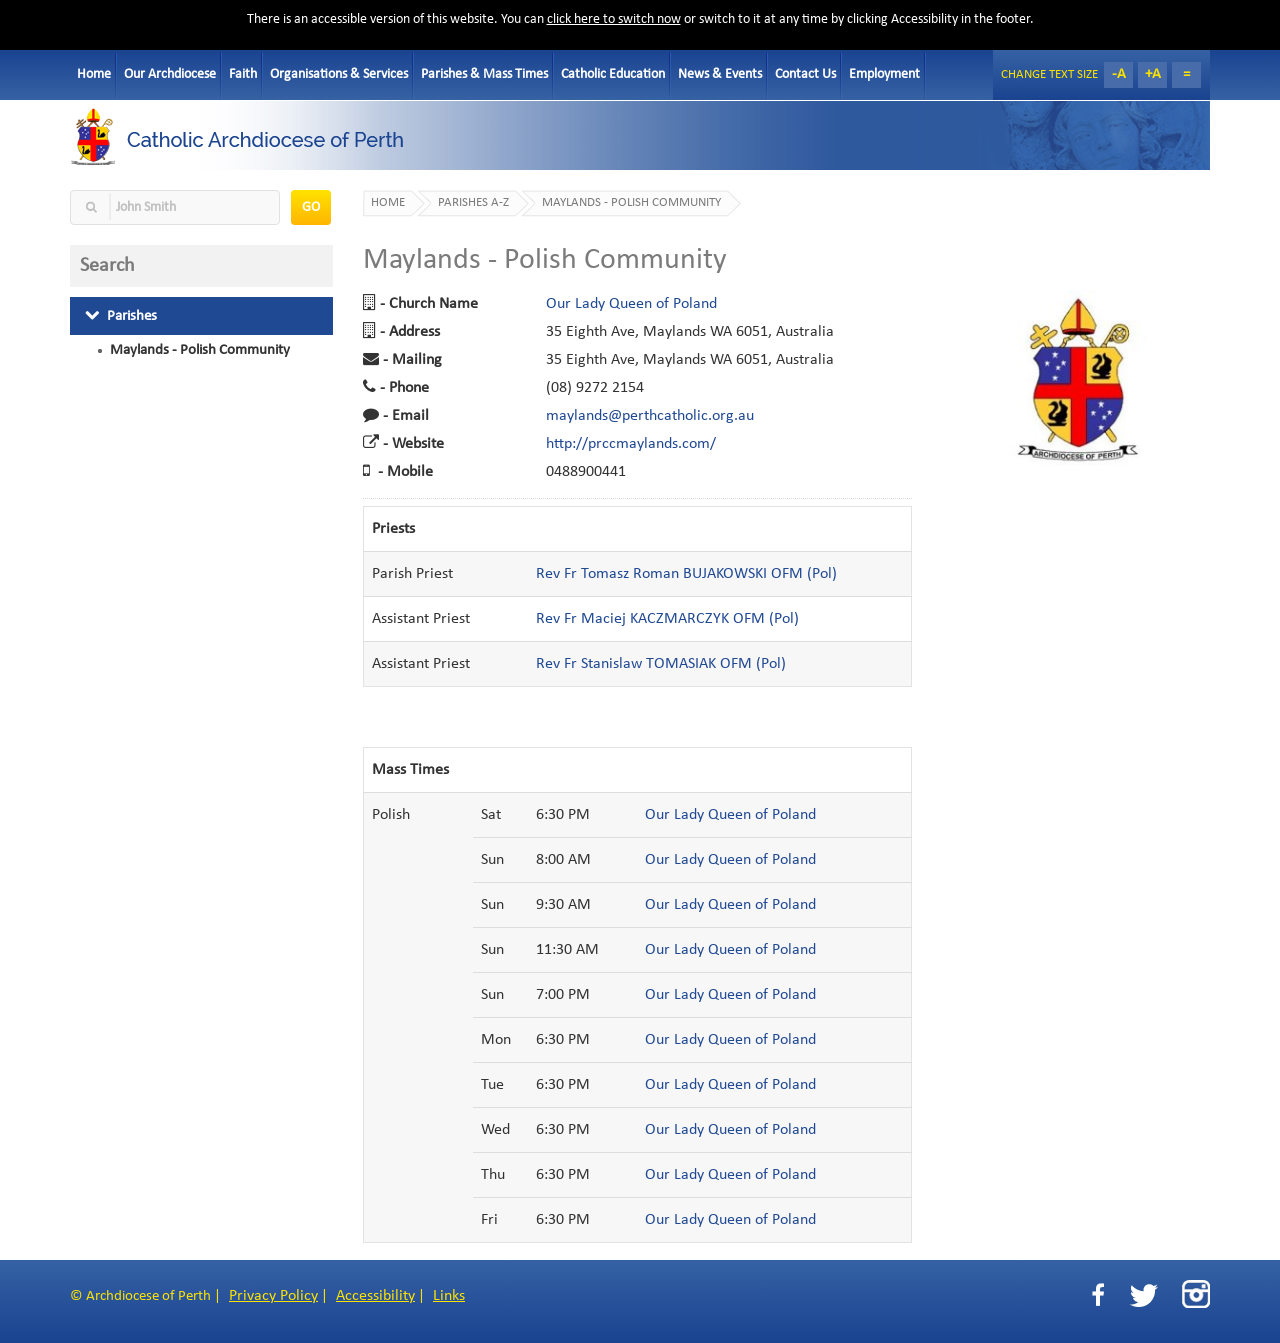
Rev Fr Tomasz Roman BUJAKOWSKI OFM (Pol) (686, 574)
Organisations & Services (339, 74)
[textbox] (175, 207)
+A (1153, 74)
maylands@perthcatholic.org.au (650, 416)
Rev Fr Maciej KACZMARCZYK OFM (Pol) (667, 619)
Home (94, 74)
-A (1119, 74)
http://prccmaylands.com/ (631, 444)
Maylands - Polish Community (200, 350)
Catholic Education (613, 74)
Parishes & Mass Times (484, 74)
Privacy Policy (273, 1296)
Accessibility (375, 1296)
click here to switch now (614, 19)
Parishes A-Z (473, 203)
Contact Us (805, 74)
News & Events (720, 74)
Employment (884, 74)
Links (449, 1296)
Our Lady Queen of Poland (631, 304)
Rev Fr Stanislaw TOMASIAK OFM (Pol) (661, 664)
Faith (243, 74)
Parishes (121, 316)
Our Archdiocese (170, 74)
